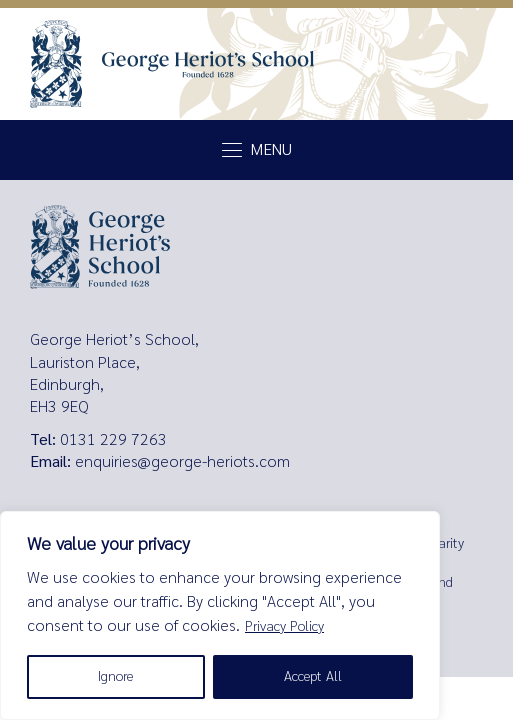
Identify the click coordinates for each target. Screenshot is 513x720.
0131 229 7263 (113, 439)
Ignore (115, 676)
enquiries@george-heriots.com (182, 461)
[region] (220, 615)
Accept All (313, 676)
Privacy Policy (284, 626)
